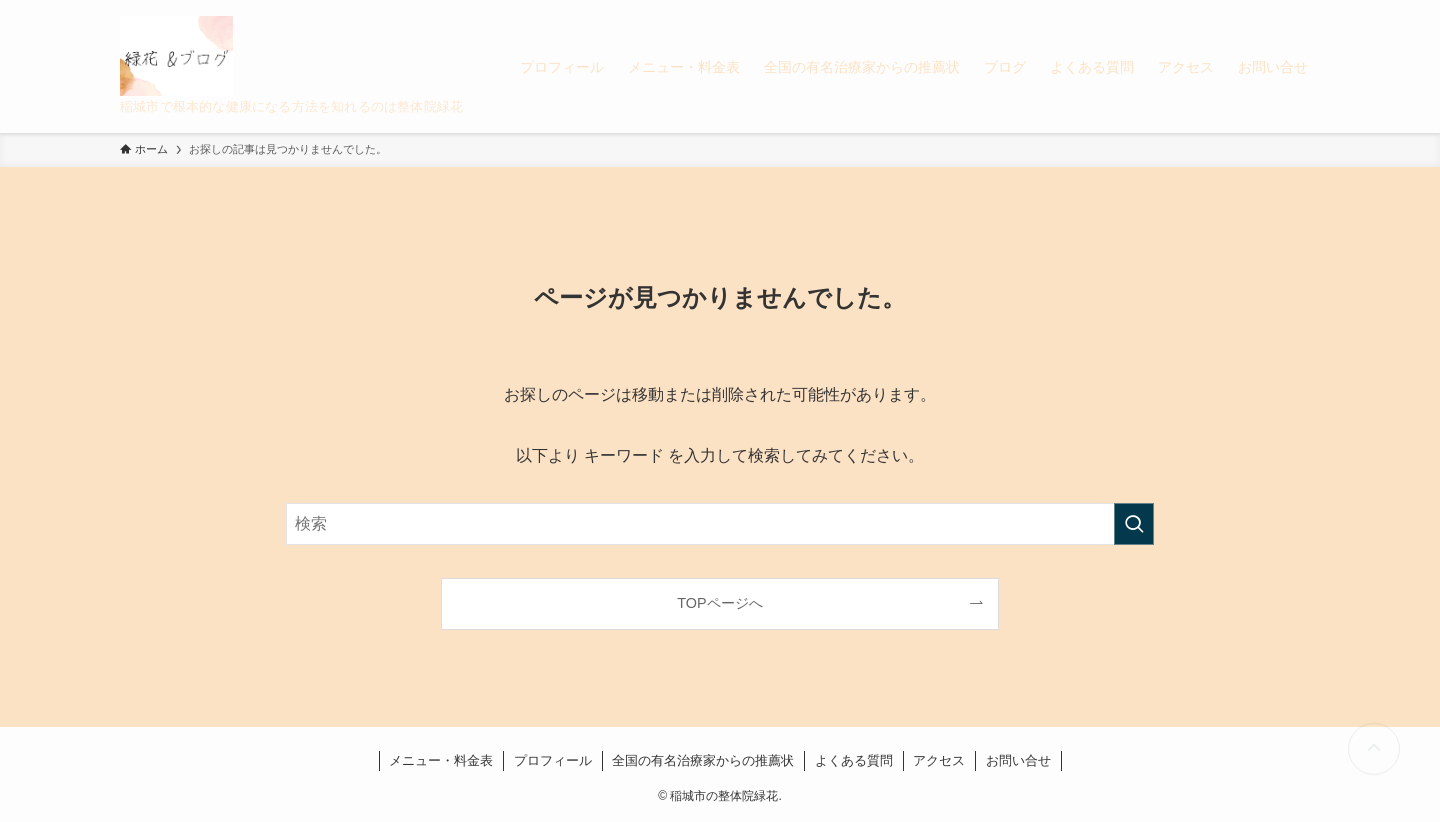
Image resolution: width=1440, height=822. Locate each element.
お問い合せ (1018, 760)
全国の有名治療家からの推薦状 (703, 760)
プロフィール (553, 760)
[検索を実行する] (1134, 524)
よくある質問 (854, 760)
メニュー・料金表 (441, 760)
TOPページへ (719, 603)
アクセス (939, 760)
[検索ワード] (720, 524)
